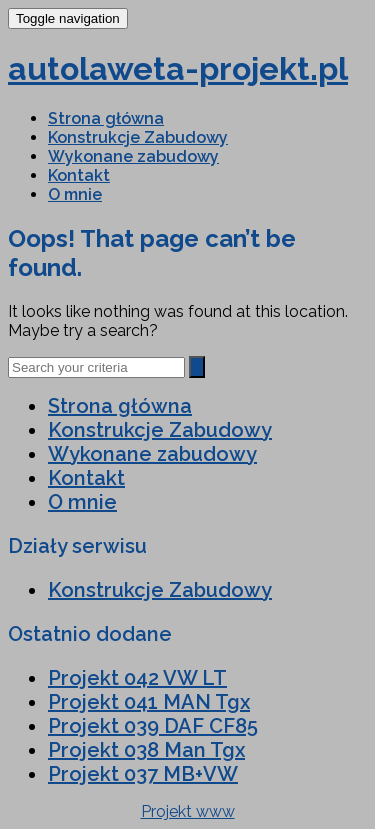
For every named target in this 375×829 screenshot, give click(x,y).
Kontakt (79, 175)
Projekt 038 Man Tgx (146, 750)
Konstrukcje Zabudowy (138, 137)
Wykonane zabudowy (133, 156)
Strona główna (106, 118)
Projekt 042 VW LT (137, 678)
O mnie (75, 194)
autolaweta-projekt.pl (178, 68)
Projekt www (188, 811)
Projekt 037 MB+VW (143, 774)
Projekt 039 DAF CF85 (153, 726)
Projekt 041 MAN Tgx (149, 702)
